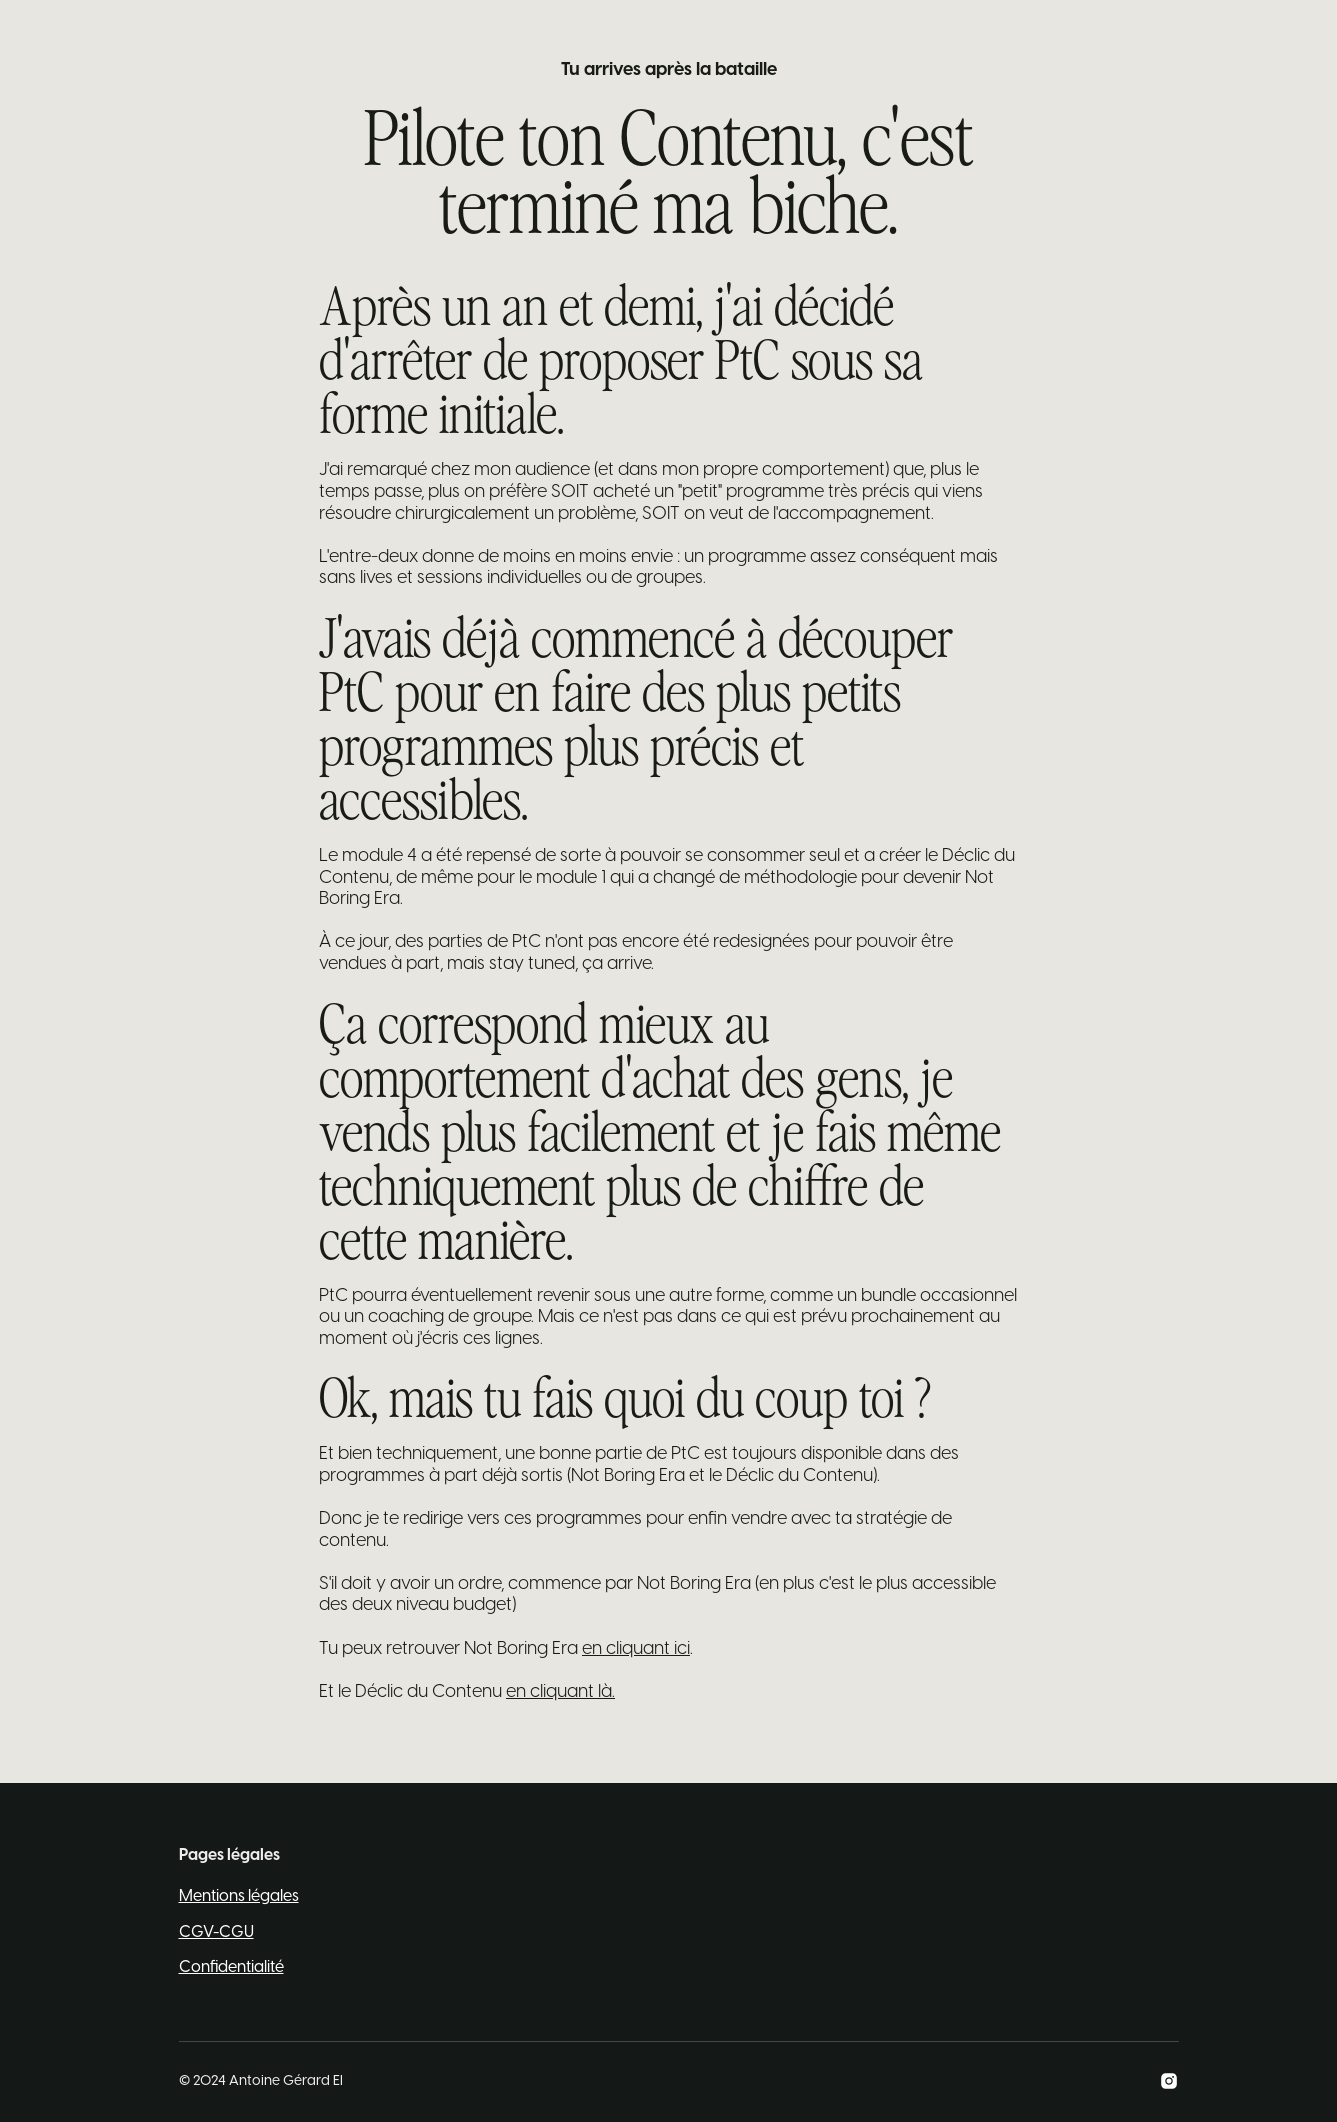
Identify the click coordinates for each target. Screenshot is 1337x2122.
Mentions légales (239, 1896)
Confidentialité (231, 1967)
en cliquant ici (636, 1649)
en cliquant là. (560, 1692)
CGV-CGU (216, 1932)
